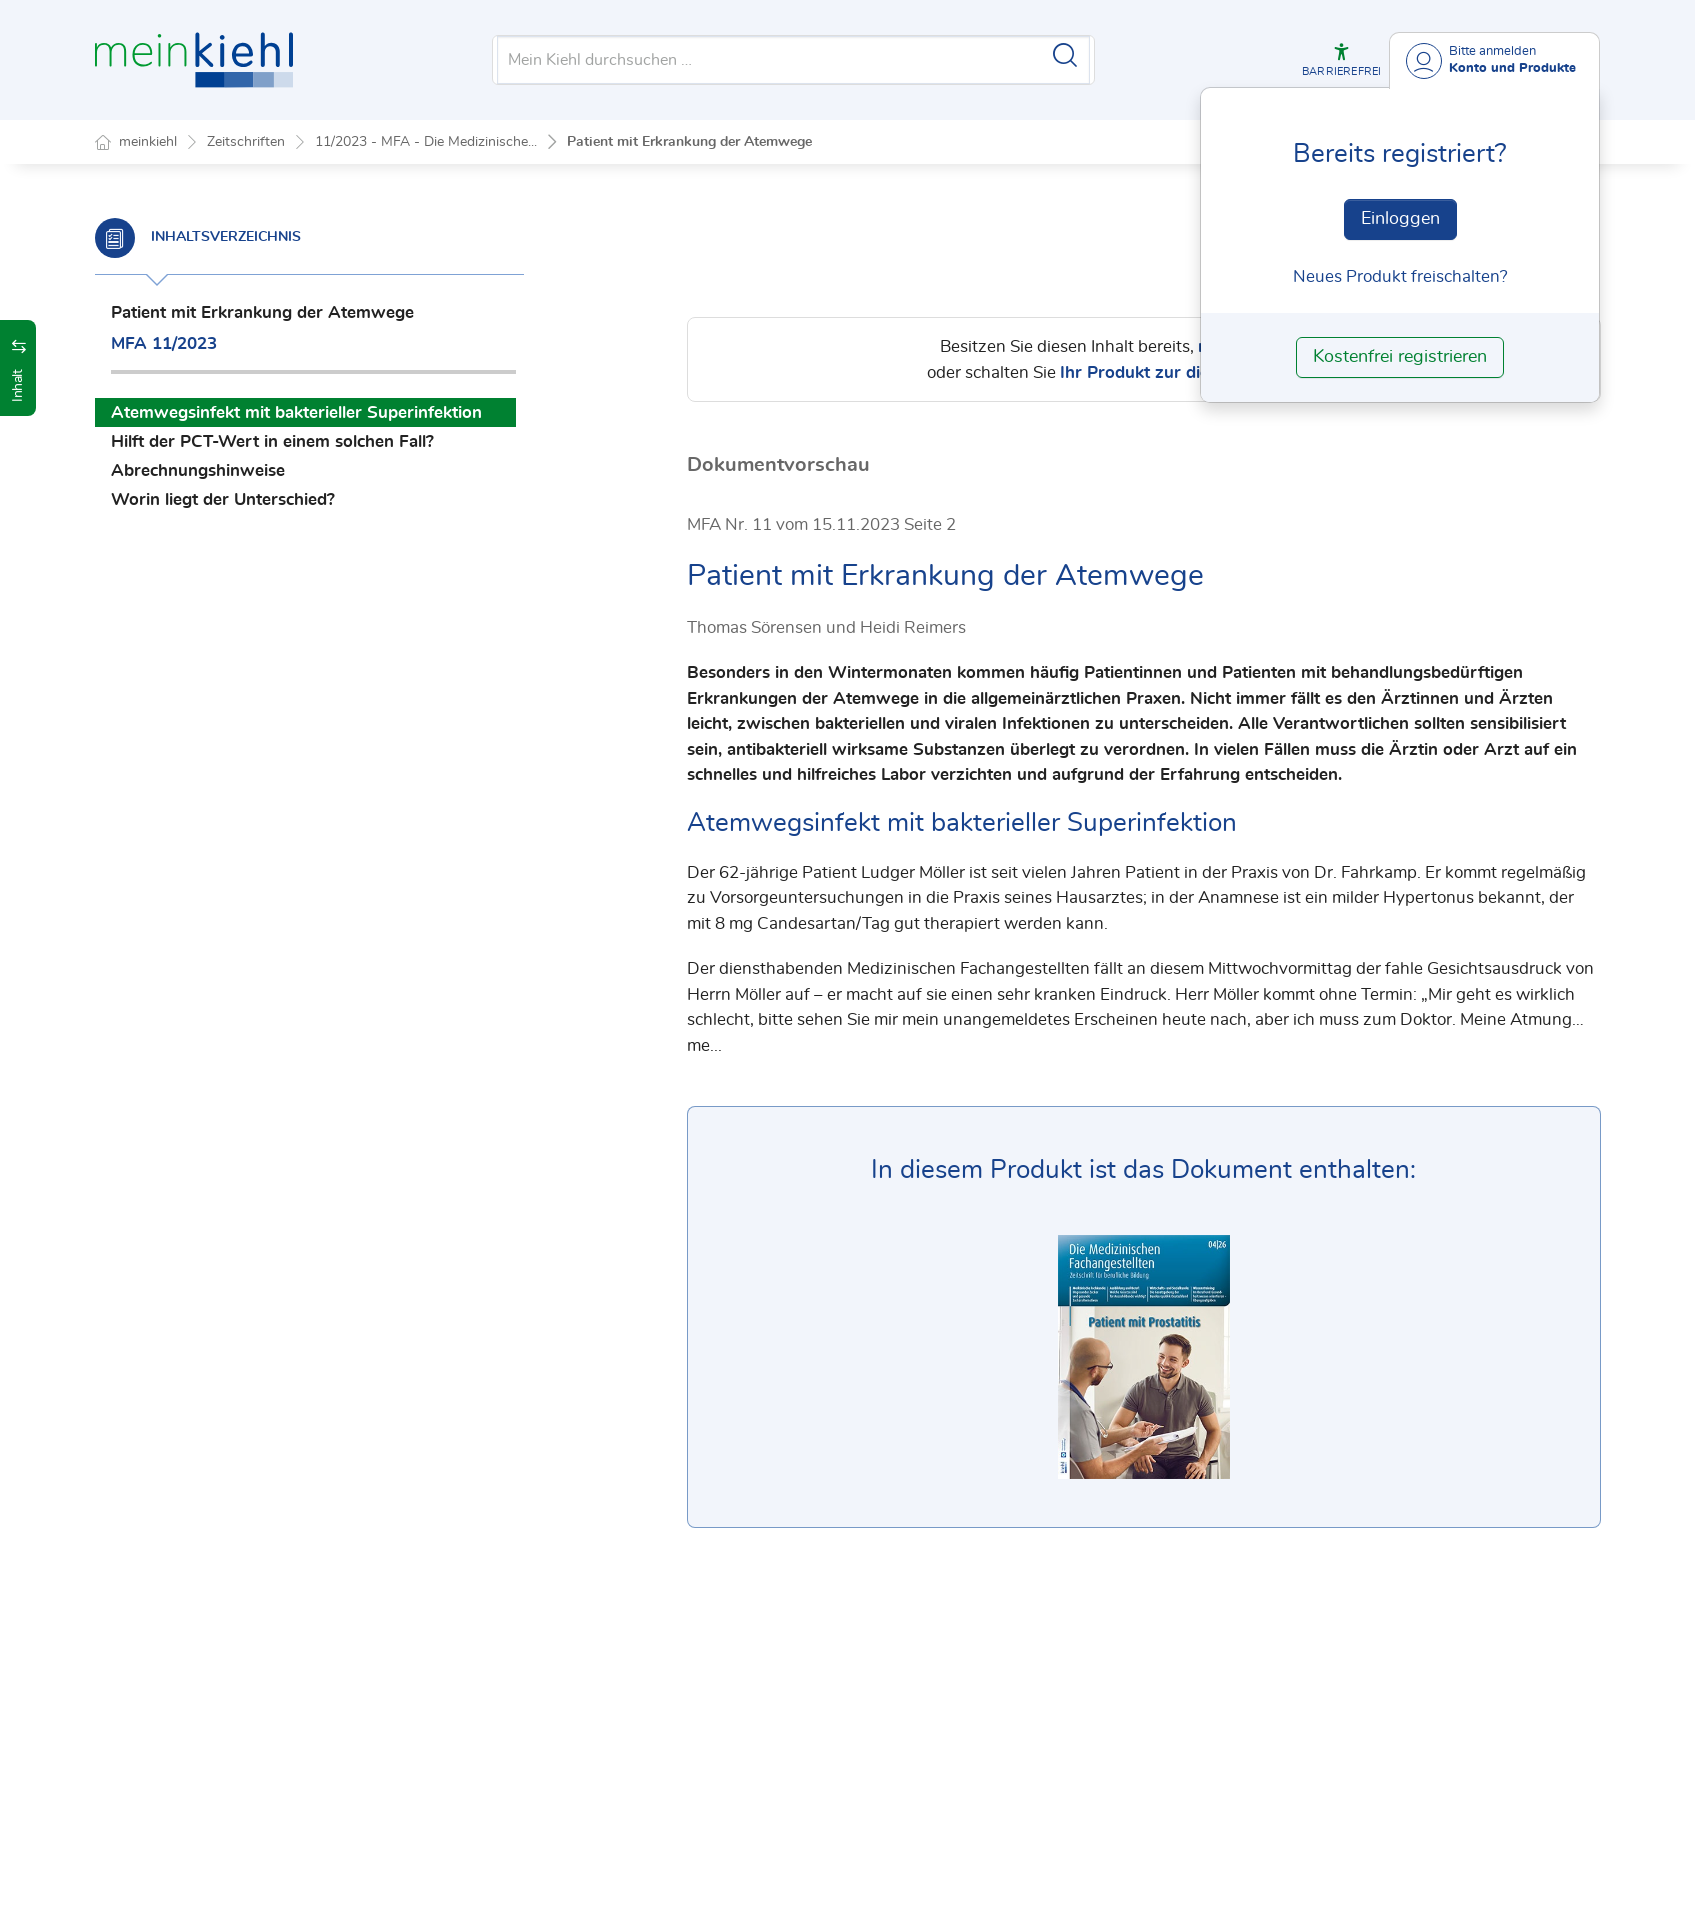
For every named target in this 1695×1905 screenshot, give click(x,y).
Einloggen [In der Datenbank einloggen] (1400, 219)
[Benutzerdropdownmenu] (1494, 60)
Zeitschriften (246, 142)
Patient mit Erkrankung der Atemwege (689, 142)
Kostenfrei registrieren (1400, 357)
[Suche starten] (1065, 55)
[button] (1341, 60)
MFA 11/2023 (164, 343)
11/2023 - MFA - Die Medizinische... (426, 142)
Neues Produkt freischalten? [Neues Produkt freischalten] (1400, 276)
